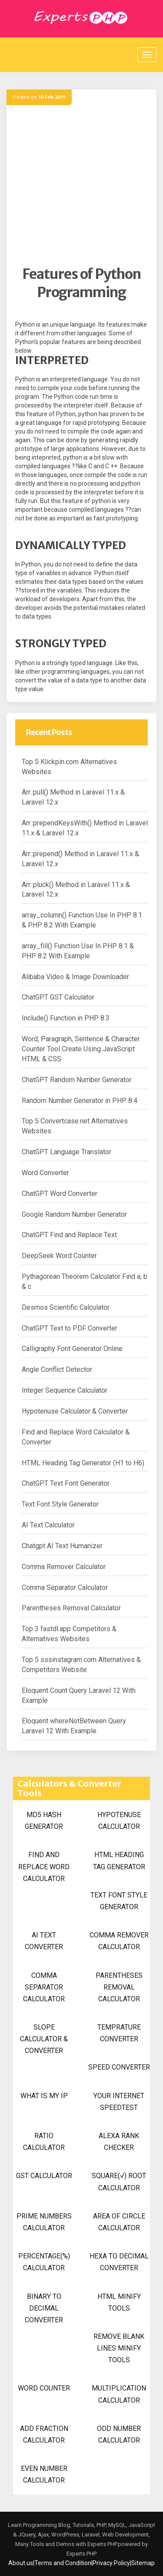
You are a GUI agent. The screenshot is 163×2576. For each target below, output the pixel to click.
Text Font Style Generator (60, 1504)
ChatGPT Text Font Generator (66, 1483)
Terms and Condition (62, 2562)
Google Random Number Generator (74, 1214)
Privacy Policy (111, 2562)
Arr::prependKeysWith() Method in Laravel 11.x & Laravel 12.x (85, 828)
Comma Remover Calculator (64, 1567)
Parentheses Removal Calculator (71, 1608)
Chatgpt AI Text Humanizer (62, 1546)
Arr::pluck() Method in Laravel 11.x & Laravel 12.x (76, 890)
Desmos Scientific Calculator (66, 1307)
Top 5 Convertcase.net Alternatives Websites (75, 1126)
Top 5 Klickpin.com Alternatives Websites (69, 767)
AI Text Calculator (48, 1525)
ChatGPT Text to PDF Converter (69, 1328)
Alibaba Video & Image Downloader (75, 977)
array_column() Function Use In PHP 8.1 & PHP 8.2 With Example (82, 920)
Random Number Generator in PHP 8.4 (79, 1100)
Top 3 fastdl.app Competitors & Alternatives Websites (69, 1634)
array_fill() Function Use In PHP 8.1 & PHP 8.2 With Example (78, 951)
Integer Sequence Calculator (64, 1390)
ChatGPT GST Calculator (58, 997)
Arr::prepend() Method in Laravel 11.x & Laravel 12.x (80, 859)
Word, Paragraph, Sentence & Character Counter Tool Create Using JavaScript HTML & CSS (81, 1049)
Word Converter (45, 1173)
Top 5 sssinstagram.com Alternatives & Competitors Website (81, 1665)
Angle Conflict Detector (57, 1369)
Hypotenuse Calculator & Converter (75, 1411)
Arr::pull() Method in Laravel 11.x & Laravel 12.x (73, 797)
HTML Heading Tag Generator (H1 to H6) (83, 1463)
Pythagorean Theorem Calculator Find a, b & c (84, 1281)
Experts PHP (81, 2553)
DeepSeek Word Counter (59, 1256)
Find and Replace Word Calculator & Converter (76, 1437)
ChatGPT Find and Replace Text (69, 1235)
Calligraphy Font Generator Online (72, 1348)
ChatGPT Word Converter (59, 1193)
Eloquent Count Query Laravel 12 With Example (79, 1695)
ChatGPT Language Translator (66, 1152)
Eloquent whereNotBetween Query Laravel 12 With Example (74, 1726)
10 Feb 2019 (51, 97)
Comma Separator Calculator (65, 1587)
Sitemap (143, 2562)
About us (20, 2562)
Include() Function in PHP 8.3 (66, 1018)
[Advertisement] (81, 184)
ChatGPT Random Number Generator (77, 1080)
